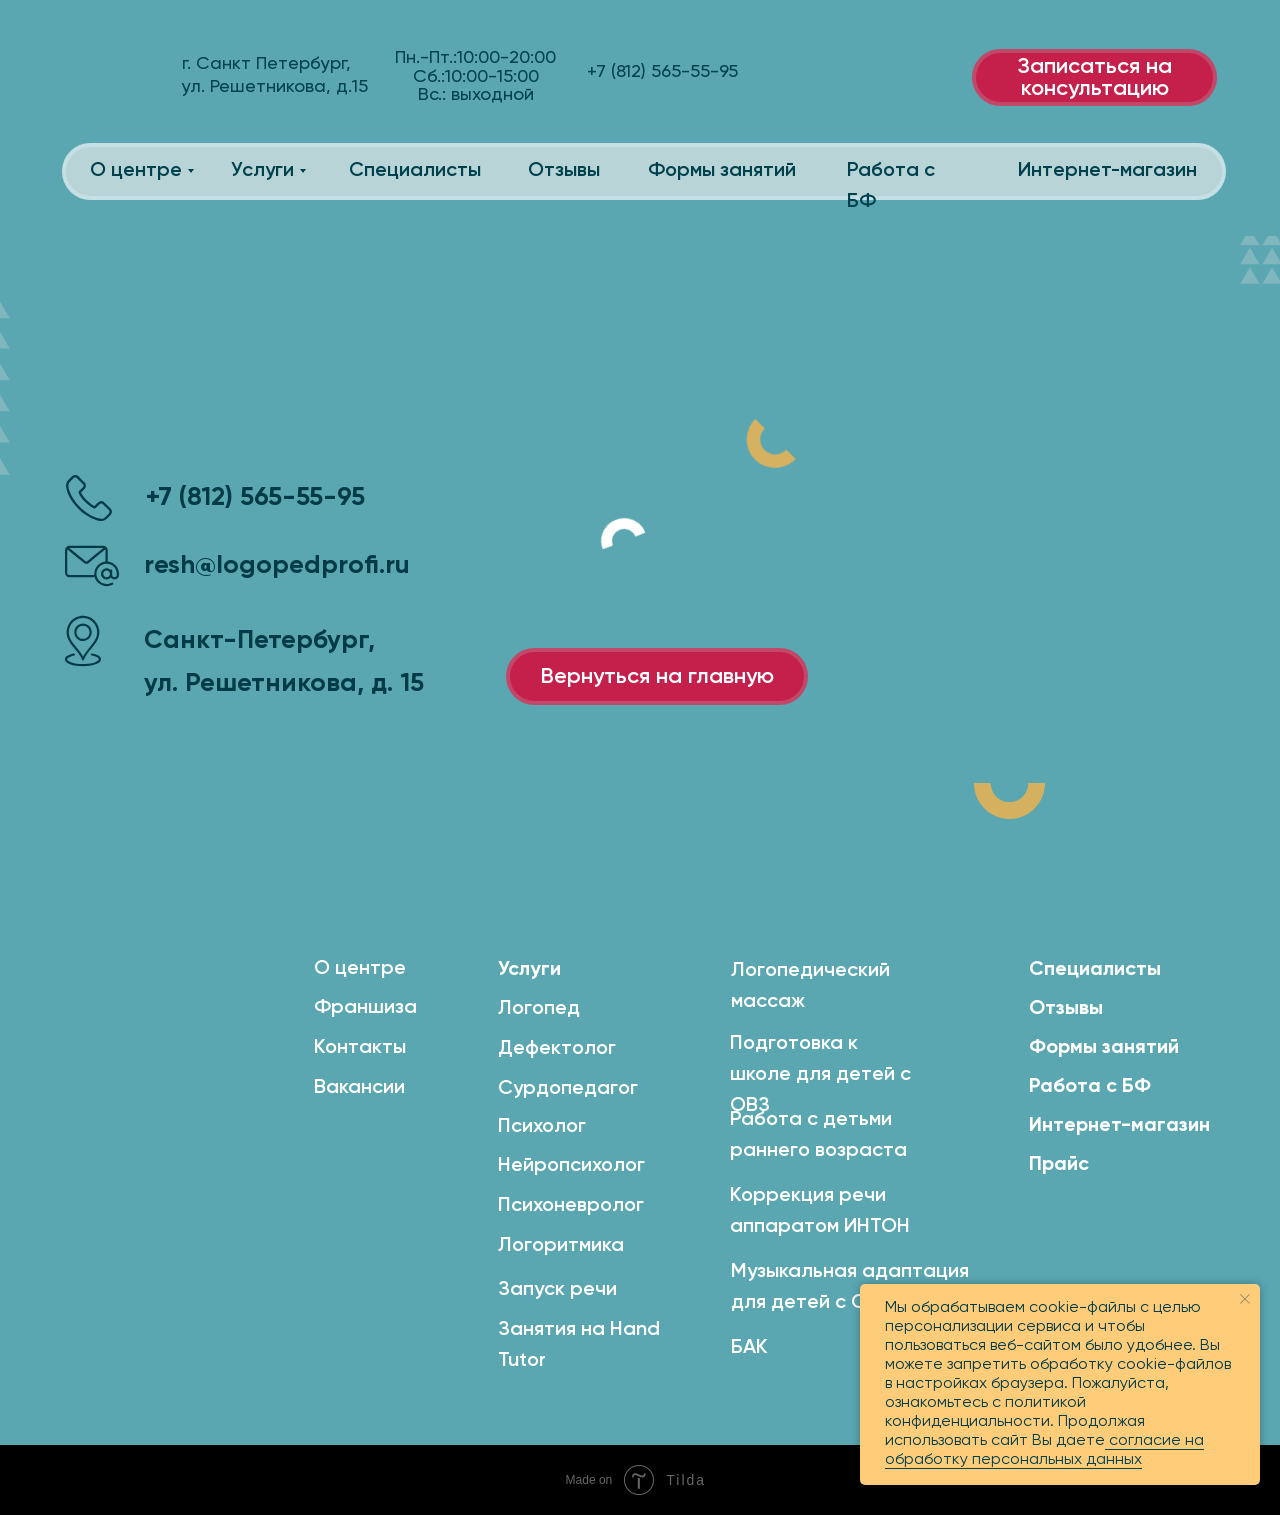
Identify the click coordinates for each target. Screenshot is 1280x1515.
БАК (749, 1348)
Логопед (539, 1009)
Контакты (360, 1048)
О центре (136, 171)
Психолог (542, 1127)
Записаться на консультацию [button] (1094, 78)
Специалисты (415, 171)
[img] (115, 75)
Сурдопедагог (568, 1089)
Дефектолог (557, 1049)
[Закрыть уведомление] (1245, 1299)
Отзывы (564, 171)
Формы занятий (722, 171)
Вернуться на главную (657, 677)
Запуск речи (557, 1290)
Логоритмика (561, 1246)
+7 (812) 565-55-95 (255, 498)
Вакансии (359, 1088)
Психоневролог (571, 1206)
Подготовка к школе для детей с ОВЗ (820, 1075)
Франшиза (365, 1008)
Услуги (262, 171)
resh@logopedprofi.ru (277, 566)
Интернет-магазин (1107, 171)
